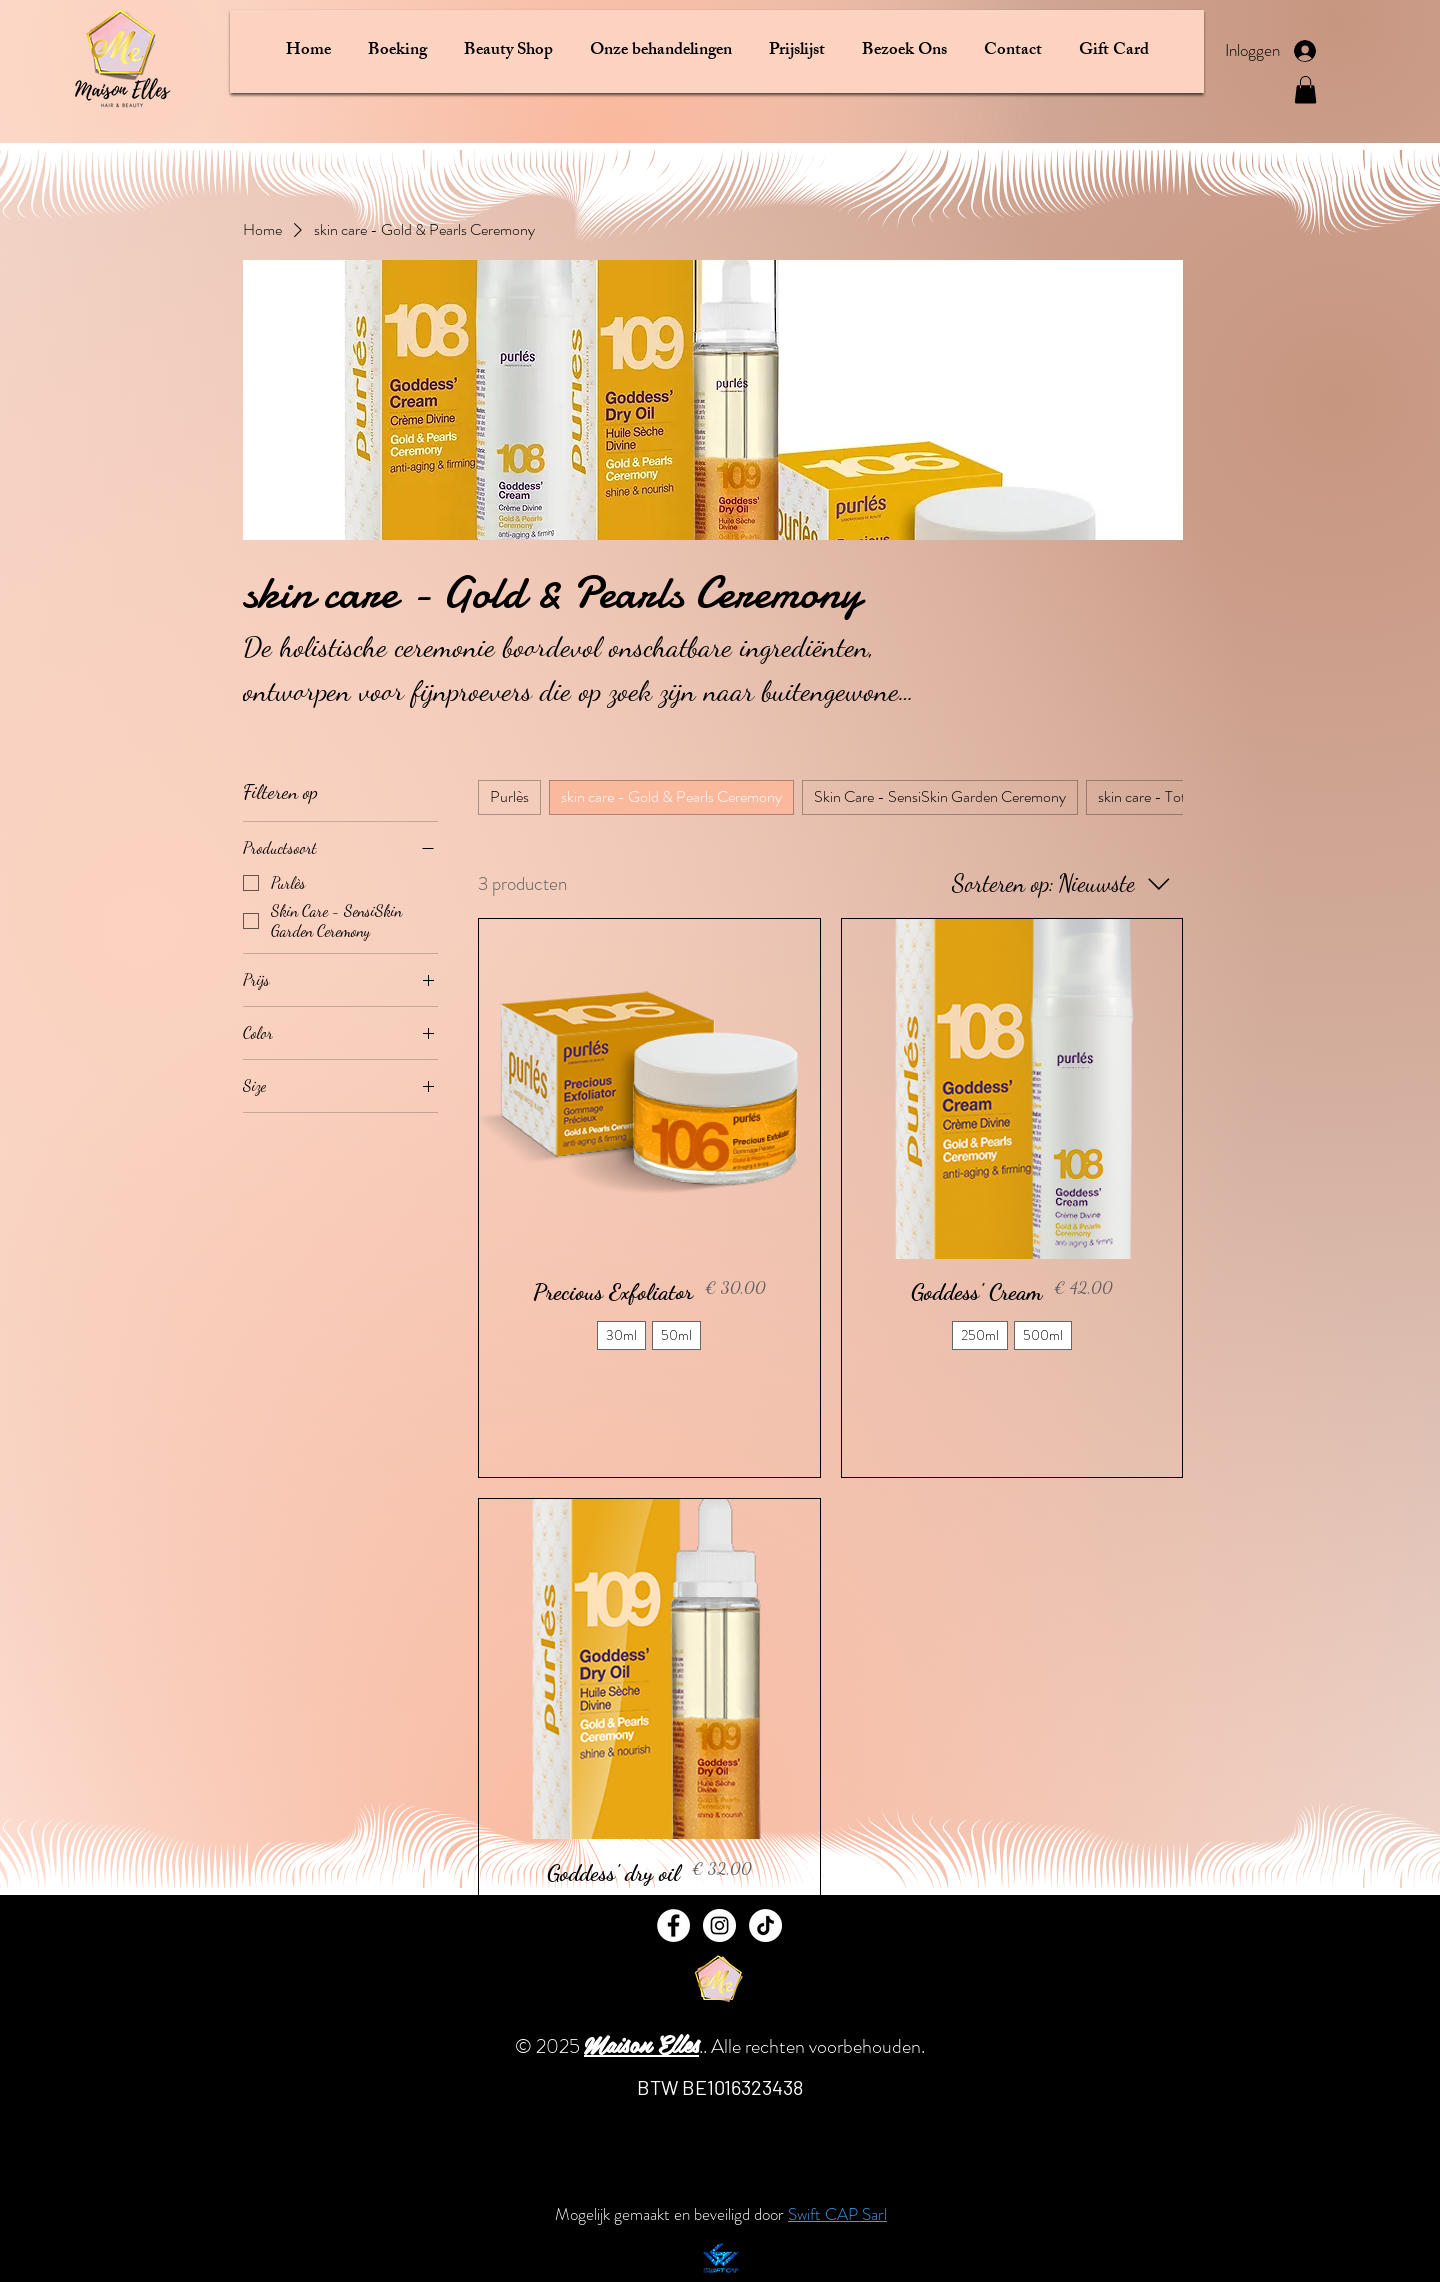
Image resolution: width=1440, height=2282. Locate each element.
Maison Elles (641, 2043)
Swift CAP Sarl (837, 2214)
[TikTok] (765, 1925)
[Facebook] (673, 1925)
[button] (397, 51)
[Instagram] (719, 1925)
